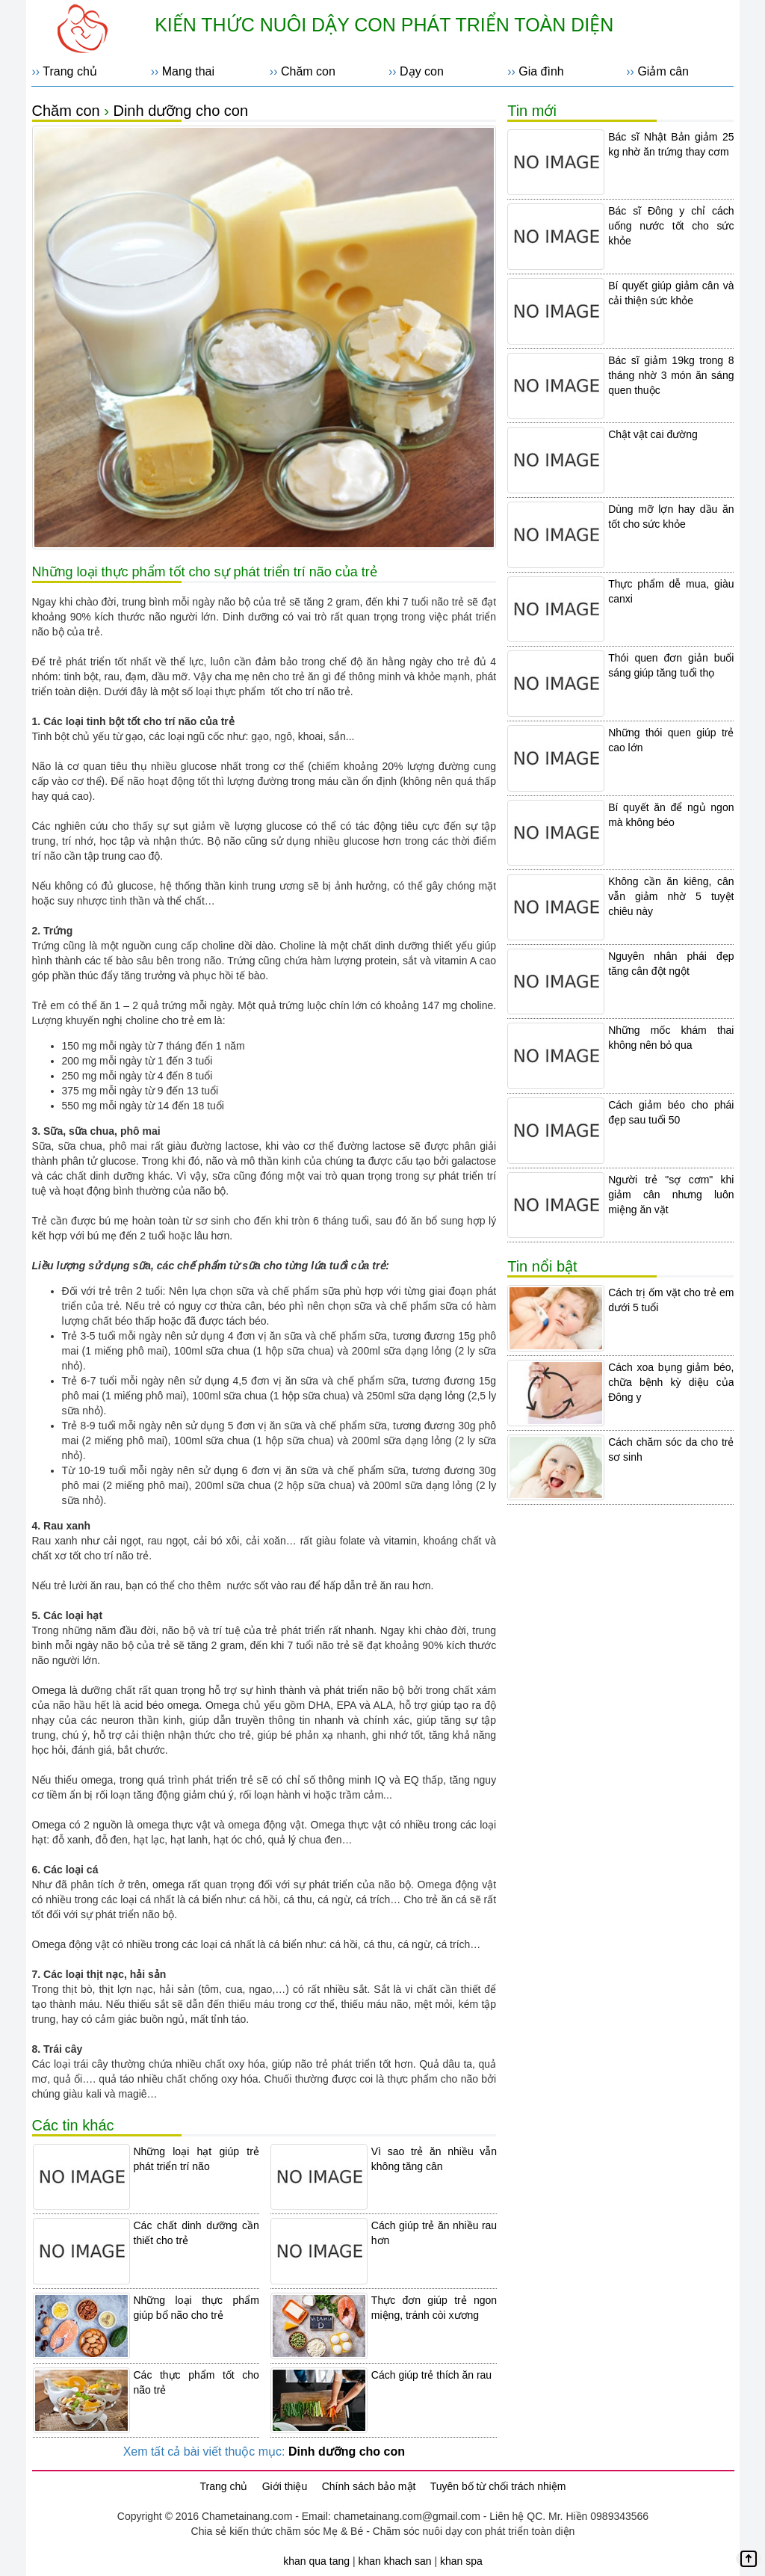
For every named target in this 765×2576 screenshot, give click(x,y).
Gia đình (540, 71)
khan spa (461, 2561)
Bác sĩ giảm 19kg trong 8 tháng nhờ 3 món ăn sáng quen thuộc (671, 375)
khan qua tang (316, 2561)
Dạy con (422, 71)
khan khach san (394, 2561)
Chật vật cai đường (653, 434)
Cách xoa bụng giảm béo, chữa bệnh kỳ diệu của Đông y (671, 1382)
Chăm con (308, 71)
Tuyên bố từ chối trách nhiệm (498, 2486)
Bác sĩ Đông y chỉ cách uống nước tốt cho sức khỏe (671, 226)
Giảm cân (663, 71)
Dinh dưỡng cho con (180, 110)
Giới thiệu (285, 2486)
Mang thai (188, 71)
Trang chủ (70, 71)
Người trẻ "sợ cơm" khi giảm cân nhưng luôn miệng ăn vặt (671, 1194)
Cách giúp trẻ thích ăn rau (431, 2375)
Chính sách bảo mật (369, 2486)
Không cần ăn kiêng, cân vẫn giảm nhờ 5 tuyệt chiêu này (671, 896)
